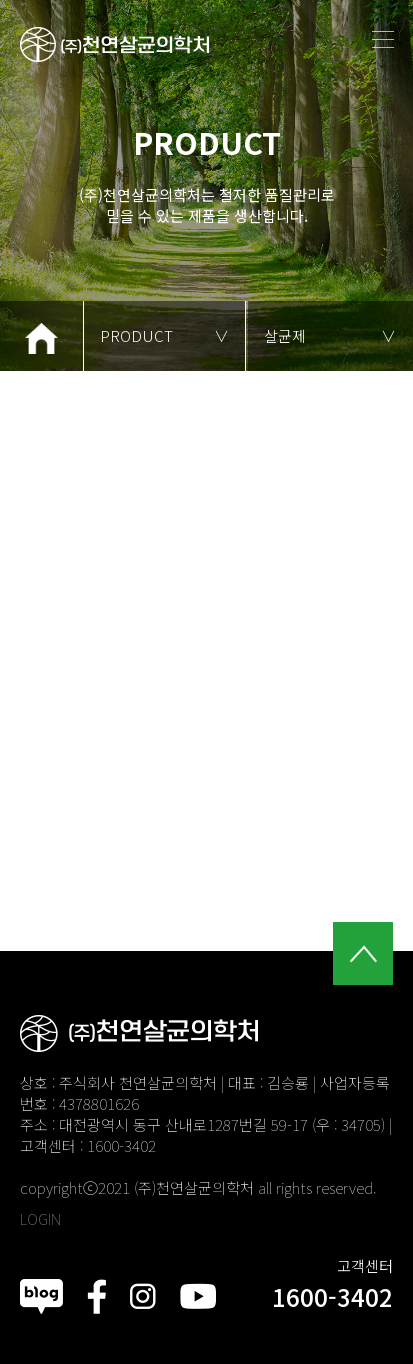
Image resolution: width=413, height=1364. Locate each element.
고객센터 (365, 1265)
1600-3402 (332, 1296)
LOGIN (40, 1218)
